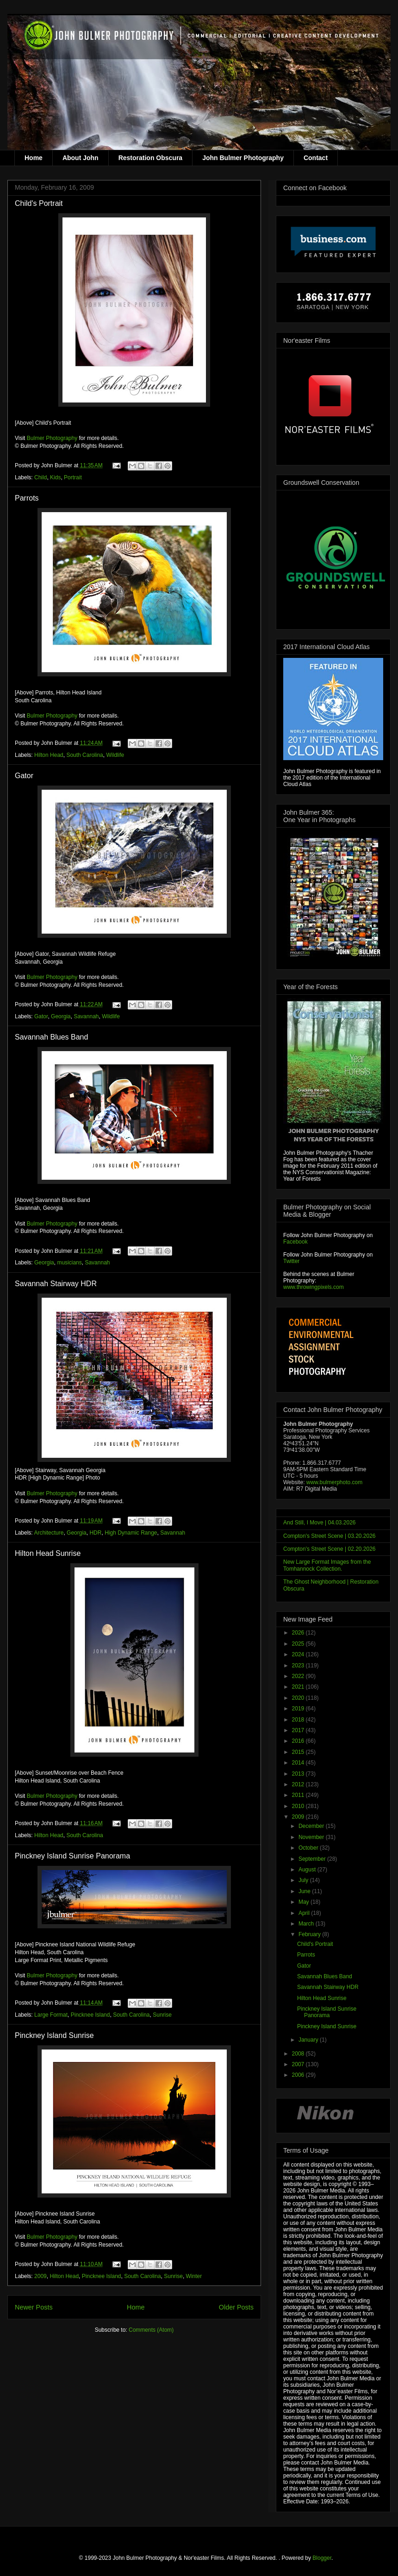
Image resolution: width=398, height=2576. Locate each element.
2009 (40, 2276)
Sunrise (162, 2015)
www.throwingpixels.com (313, 1287)
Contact (316, 157)
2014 (299, 1762)
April (304, 1913)
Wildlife (115, 755)
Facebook (295, 1241)
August (307, 1869)
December (312, 1826)
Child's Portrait (39, 203)
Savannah (86, 1016)
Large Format (51, 2015)
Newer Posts (34, 2307)
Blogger (321, 2558)
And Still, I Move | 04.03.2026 (319, 1522)
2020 (299, 1698)
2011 (299, 1795)
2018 (299, 1719)
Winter (194, 2276)
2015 (299, 1752)
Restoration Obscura (150, 157)
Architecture (48, 1533)
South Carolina (84, 755)
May (304, 1902)
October (309, 1848)
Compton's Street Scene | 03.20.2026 (329, 1536)
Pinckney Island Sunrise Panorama (72, 1856)
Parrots (27, 498)
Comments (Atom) (151, 2330)
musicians (69, 1262)
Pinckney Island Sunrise (54, 2035)
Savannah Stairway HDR (56, 1284)
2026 (299, 1632)
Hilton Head (48, 755)
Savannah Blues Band (51, 1037)
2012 (299, 1784)
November (312, 1837)
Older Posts (236, 2307)
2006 (299, 2075)
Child (40, 477)
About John (80, 157)
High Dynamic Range (131, 1533)
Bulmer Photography (52, 438)
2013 (299, 1774)
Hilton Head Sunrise (48, 1553)
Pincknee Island (90, 2015)
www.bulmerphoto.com (334, 1482)
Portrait (73, 477)
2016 (299, 1741)
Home (34, 157)
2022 (299, 1676)
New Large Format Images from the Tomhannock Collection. (327, 1565)
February (310, 1934)
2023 (299, 1665)
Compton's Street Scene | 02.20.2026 (329, 1549)
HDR (95, 1533)
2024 (299, 1654)
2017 (299, 1730)
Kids (55, 477)
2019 (299, 1708)
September (312, 1859)
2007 (299, 2064)
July (304, 1880)
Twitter (291, 1261)
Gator (24, 776)
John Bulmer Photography (243, 157)
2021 (299, 1687)
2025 (299, 1644)
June (305, 1891)
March (307, 1923)
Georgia (61, 1016)
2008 (299, 2053)
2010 (299, 1806)
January (309, 2040)
